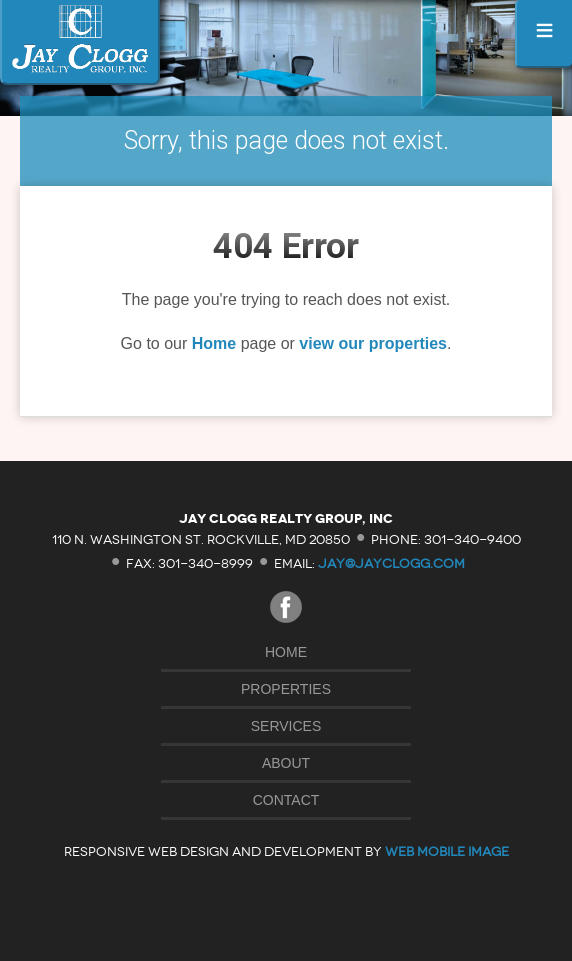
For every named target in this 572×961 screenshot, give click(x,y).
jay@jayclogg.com (391, 563)
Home (214, 343)
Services (286, 726)
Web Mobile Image (447, 851)
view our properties (373, 343)
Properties (286, 689)
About (286, 763)
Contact (286, 800)
